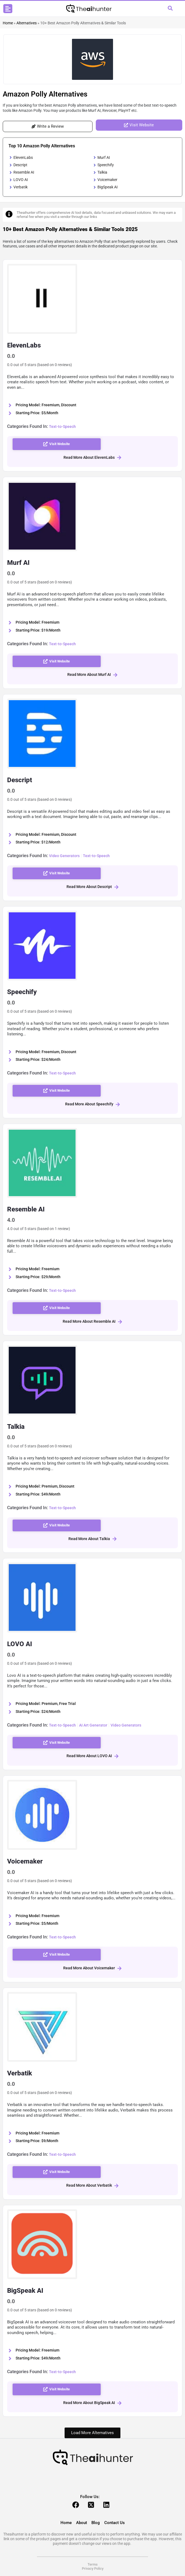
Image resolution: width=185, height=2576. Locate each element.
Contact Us (114, 2522)
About (81, 2522)
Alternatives (26, 23)
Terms (93, 2564)
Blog (95, 2522)
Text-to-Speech (62, 1290)
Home (8, 23)
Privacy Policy (92, 2568)
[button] (8, 9)
